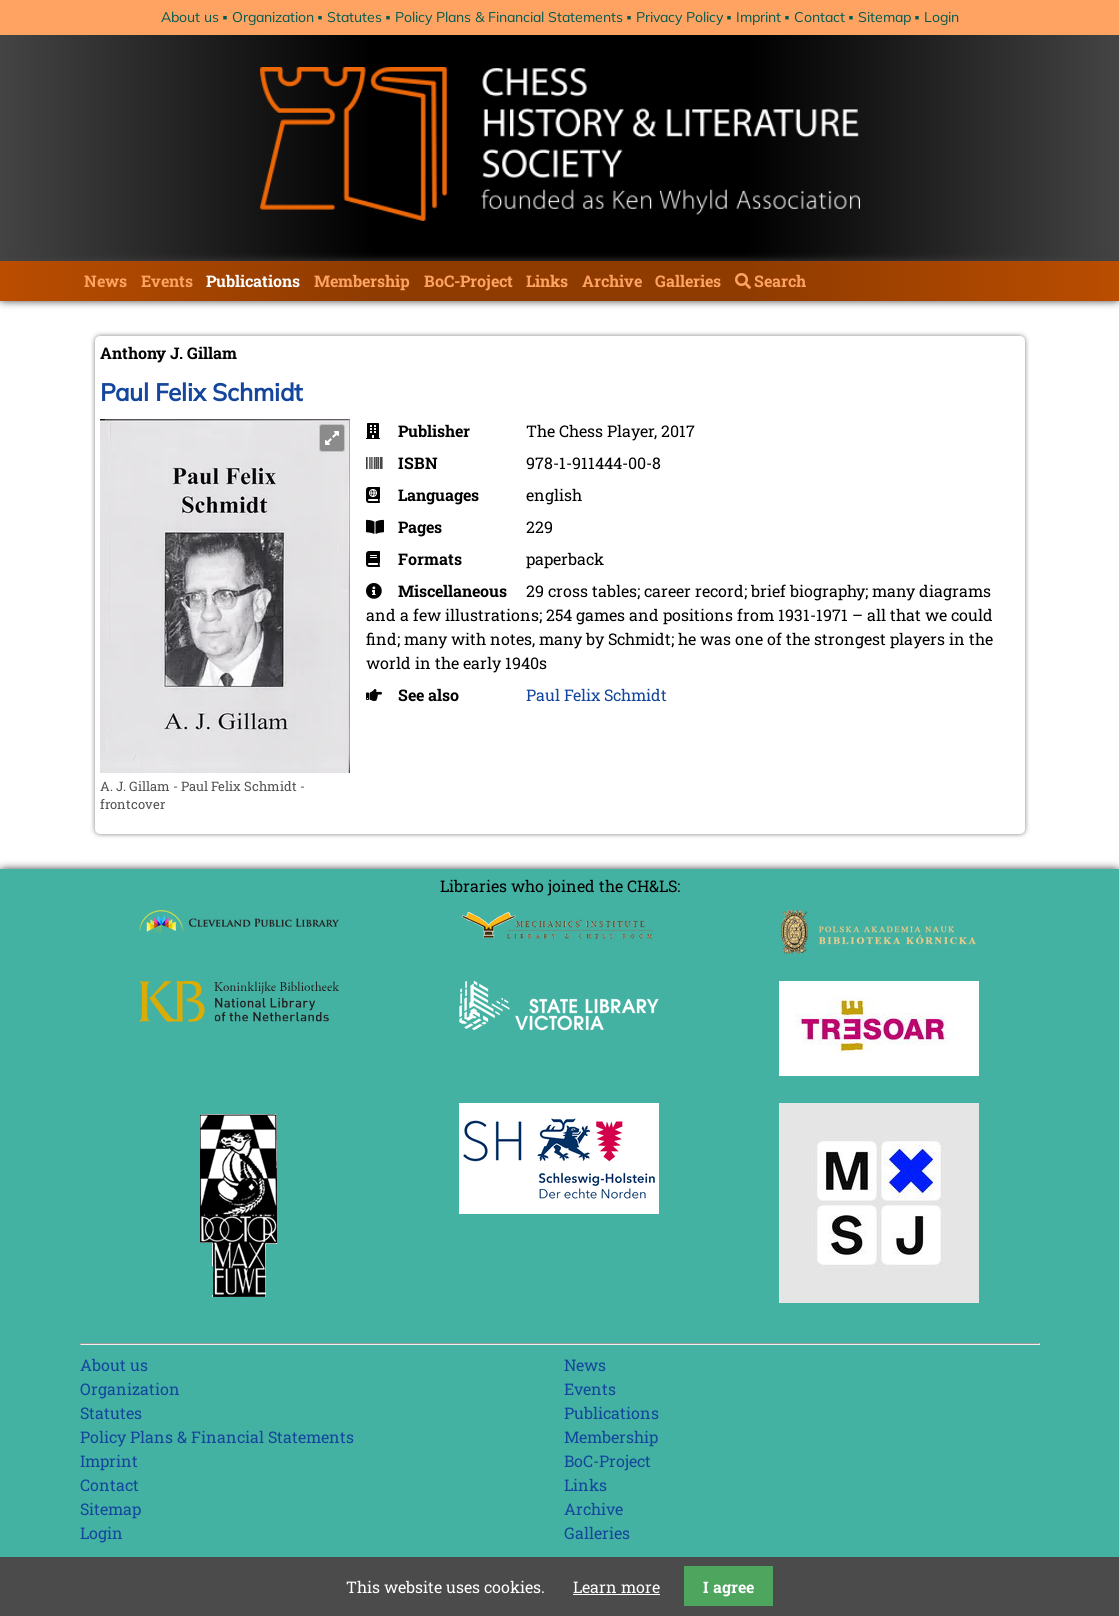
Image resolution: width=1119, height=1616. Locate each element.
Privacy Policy (679, 17)
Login (941, 17)
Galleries (688, 280)
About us (190, 17)
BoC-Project (468, 280)
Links (547, 280)
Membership (362, 280)
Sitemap (884, 17)
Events (167, 280)
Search (780, 280)
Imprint (758, 17)
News (105, 280)
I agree (728, 1586)
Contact (819, 17)
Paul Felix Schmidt (201, 392)
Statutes (354, 17)
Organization (273, 17)
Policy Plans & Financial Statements (509, 17)
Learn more (616, 1586)
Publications (253, 280)
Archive (612, 280)
